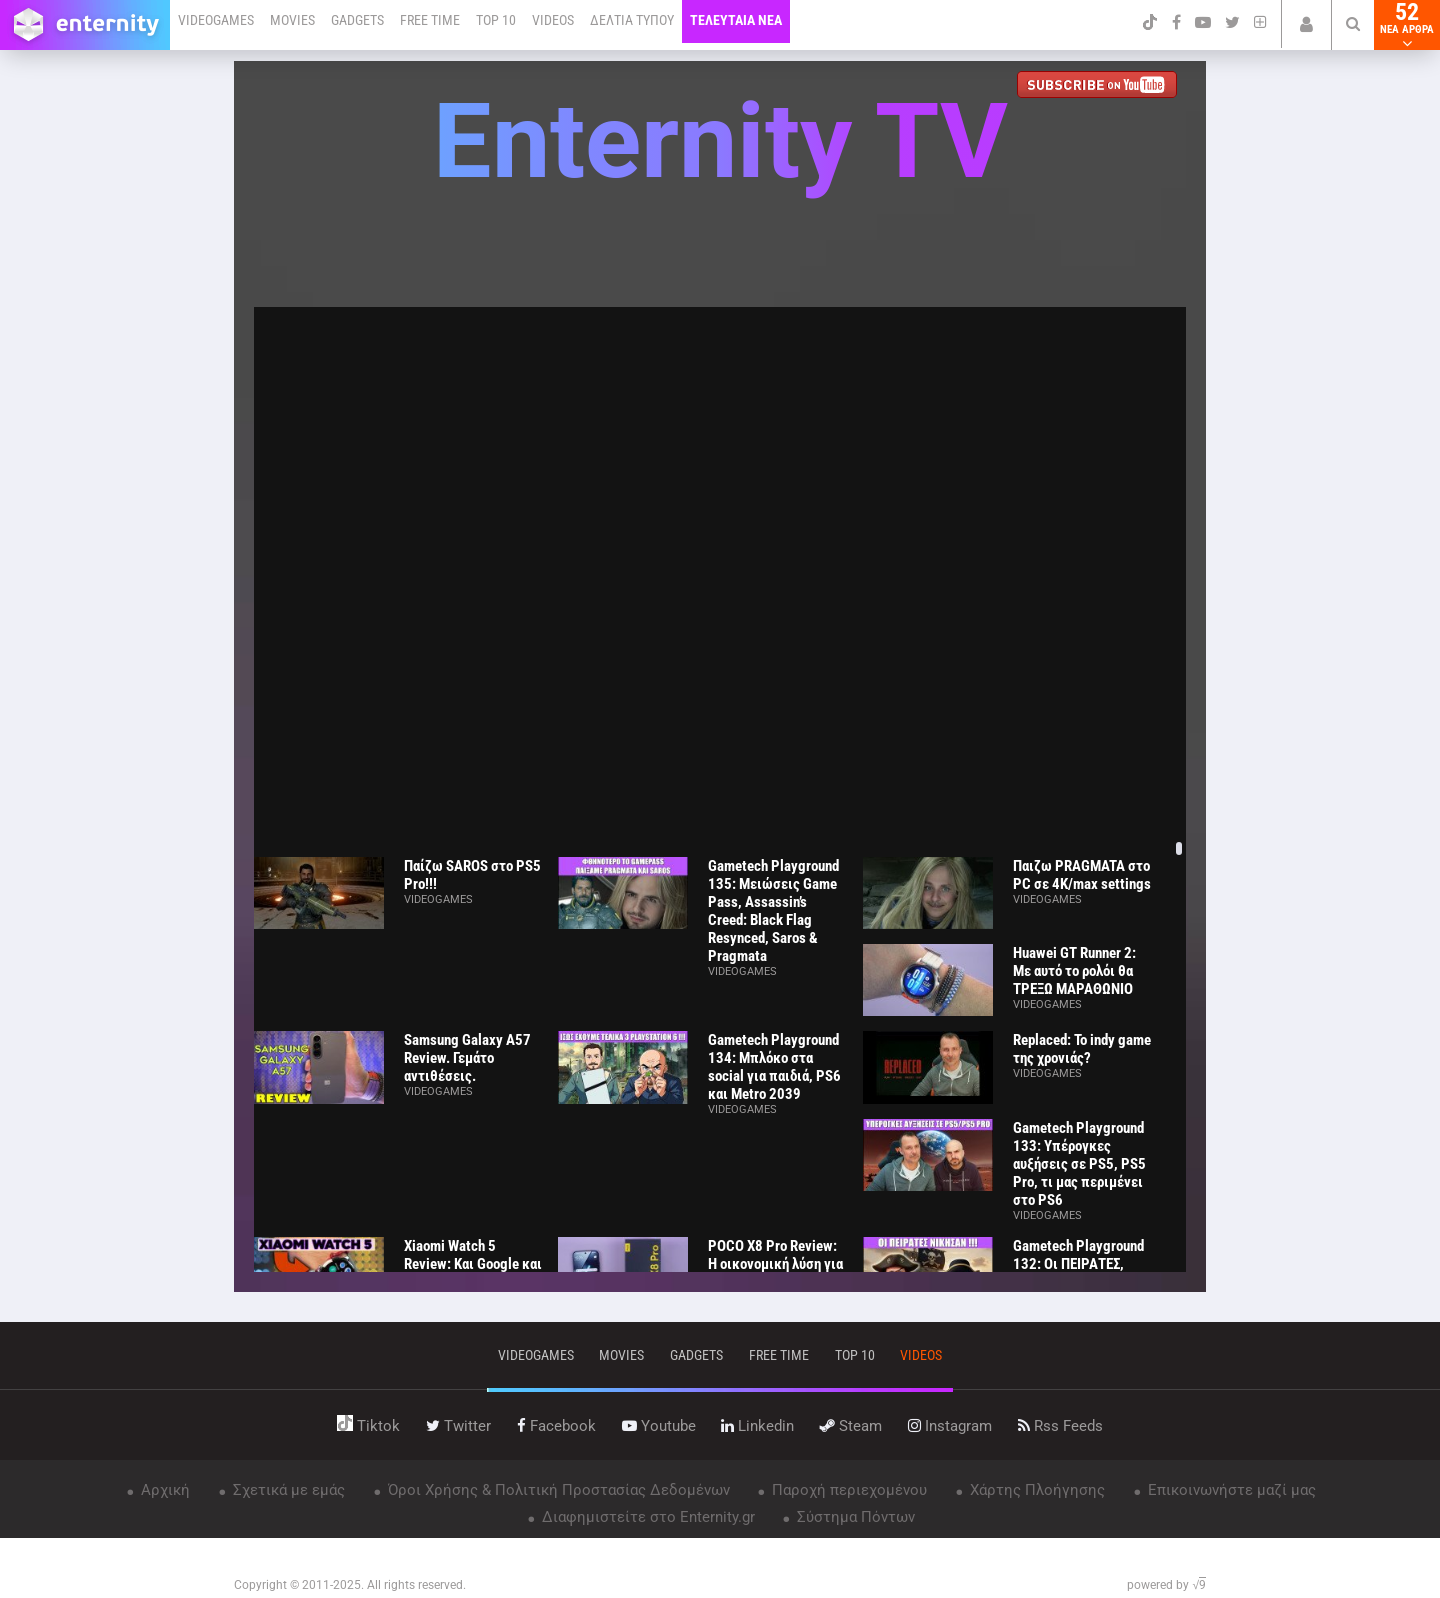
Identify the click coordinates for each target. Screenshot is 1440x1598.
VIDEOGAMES (216, 20)
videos (921, 1355)
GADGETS (357, 20)
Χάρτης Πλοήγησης (1035, 1490)
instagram (950, 1426)
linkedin (757, 1426)
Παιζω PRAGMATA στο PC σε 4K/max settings (1082, 875)
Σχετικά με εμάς (287, 1490)
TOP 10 (496, 20)
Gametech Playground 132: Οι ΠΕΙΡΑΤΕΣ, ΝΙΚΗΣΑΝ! (1078, 1264)
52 (1407, 25)
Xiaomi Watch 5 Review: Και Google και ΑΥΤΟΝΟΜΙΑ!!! (473, 1264)
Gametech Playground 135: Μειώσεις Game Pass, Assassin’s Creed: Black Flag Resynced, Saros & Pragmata (773, 911)
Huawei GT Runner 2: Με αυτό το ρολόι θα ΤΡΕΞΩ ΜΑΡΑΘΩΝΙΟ (1074, 971)
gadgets (696, 1355)
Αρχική (163, 1490)
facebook (556, 1426)
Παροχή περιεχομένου (847, 1490)
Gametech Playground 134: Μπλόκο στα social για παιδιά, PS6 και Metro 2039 (774, 1067)
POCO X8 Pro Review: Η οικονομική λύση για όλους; (775, 1264)
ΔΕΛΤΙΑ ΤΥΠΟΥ (632, 20)
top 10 (855, 1355)
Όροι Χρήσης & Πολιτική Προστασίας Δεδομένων (557, 1490)
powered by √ (1166, 1585)
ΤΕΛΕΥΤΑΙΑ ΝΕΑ (736, 20)
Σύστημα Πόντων (854, 1517)
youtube (659, 1426)
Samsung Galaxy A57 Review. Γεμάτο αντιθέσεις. (467, 1058)
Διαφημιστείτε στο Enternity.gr (646, 1517)
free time (779, 1355)
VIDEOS (553, 20)
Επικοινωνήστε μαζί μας (1230, 1490)
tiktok (368, 1426)
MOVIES (292, 20)
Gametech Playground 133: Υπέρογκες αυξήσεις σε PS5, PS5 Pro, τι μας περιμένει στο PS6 (1079, 1164)
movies (621, 1355)
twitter (458, 1426)
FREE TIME (430, 20)
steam (851, 1426)
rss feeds (1060, 1426)
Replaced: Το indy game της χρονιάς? (1082, 1049)
